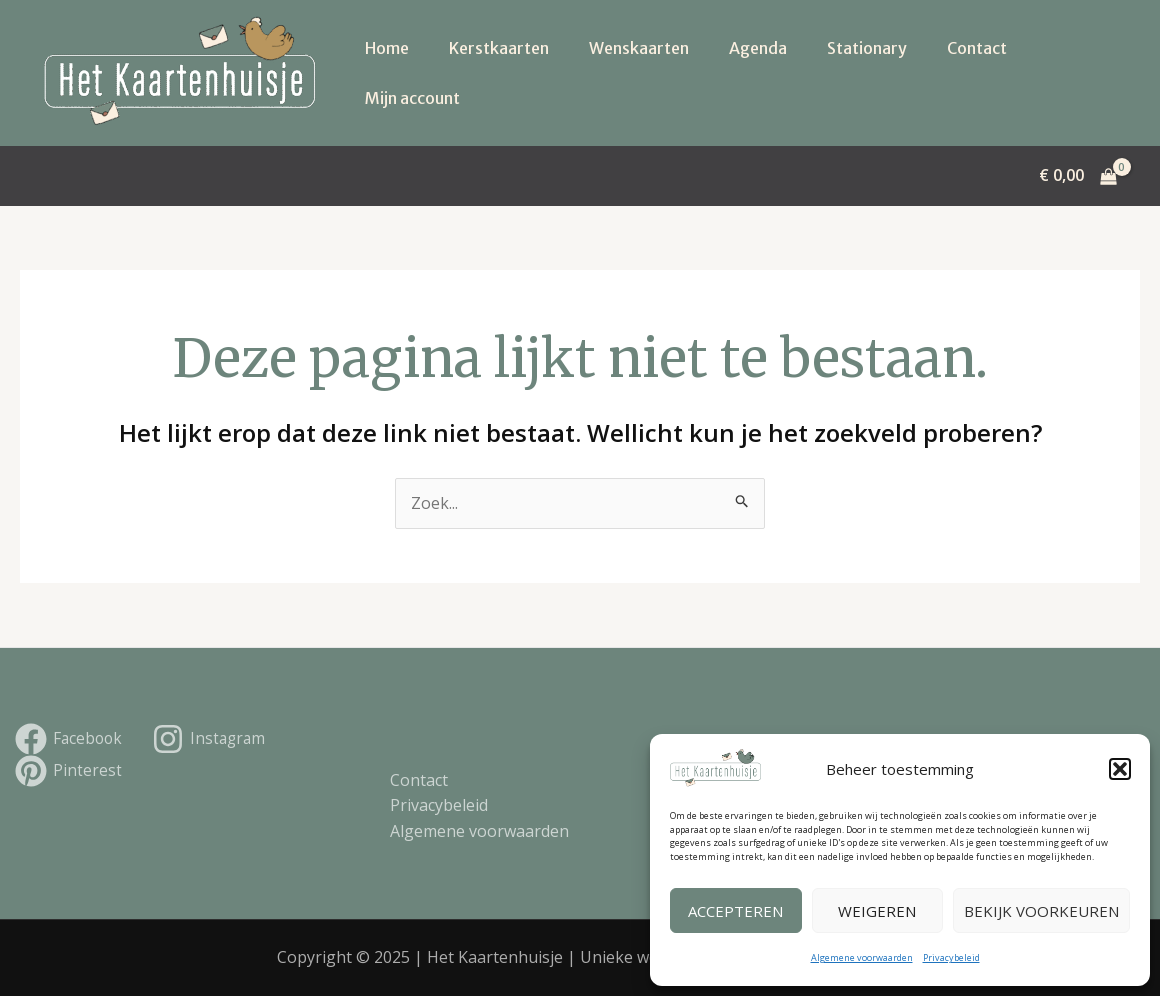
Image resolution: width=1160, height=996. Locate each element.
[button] (1120, 769)
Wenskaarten (639, 48)
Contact (977, 48)
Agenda (758, 48)
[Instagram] (212, 739)
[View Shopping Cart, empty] (1077, 176)
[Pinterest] (69, 771)
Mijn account (412, 98)
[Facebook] (70, 739)
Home (387, 48)
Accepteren (735, 911)
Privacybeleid (951, 957)
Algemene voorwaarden (862, 957)
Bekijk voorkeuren (1041, 911)
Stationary (867, 48)
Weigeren (877, 911)
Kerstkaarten (499, 48)
